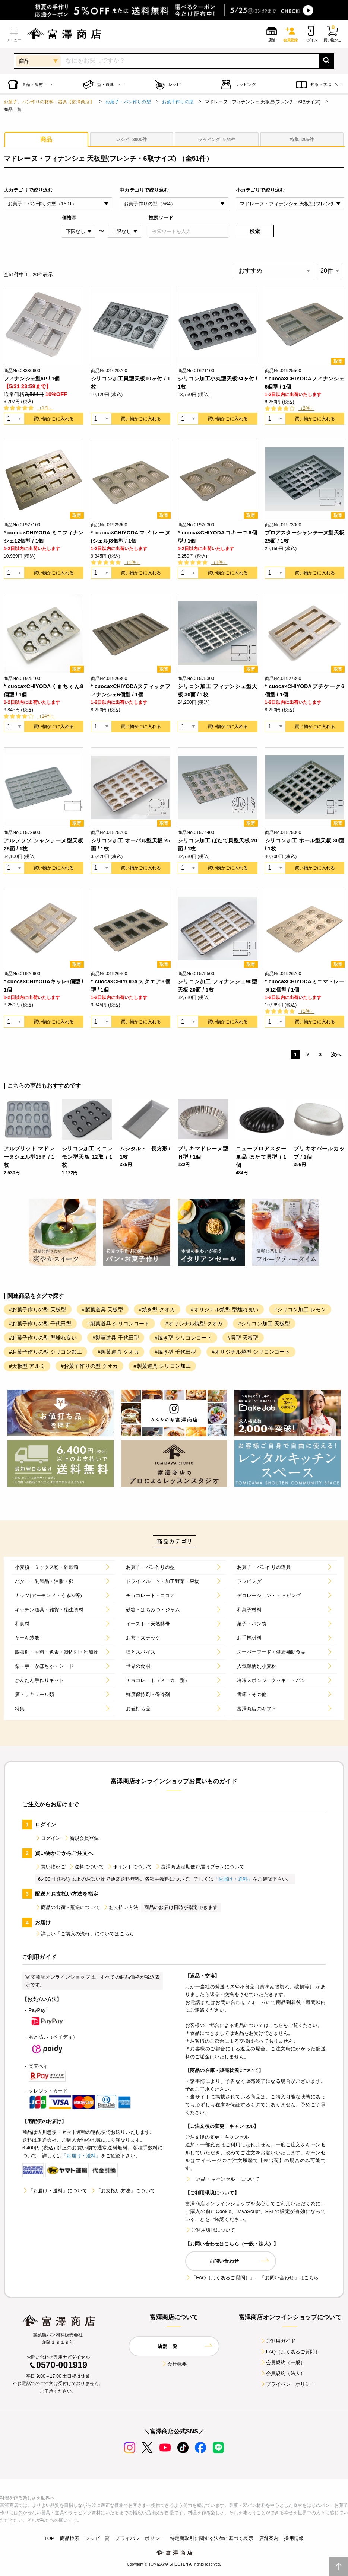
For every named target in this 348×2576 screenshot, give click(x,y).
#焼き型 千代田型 (175, 1352)
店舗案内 (269, 2538)
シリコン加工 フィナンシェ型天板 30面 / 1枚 (217, 690)
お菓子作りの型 (178, 102)
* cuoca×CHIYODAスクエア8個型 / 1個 (131, 986)
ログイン (48, 1838)
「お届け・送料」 (233, 1879)
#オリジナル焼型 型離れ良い (225, 1309)
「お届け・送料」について (54, 2190)
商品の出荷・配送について (67, 1907)
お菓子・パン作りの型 (128, 102)
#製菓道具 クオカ (118, 1352)
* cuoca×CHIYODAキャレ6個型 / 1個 (43, 986)
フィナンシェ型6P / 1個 (32, 379)
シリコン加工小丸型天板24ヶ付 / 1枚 (217, 383)
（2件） (306, 408)
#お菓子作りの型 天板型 (37, 1309)
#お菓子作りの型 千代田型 (40, 1324)
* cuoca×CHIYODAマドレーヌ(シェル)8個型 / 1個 (131, 537)
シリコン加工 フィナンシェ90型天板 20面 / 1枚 (217, 986)
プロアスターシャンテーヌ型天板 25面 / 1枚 (305, 537)
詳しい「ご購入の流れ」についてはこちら (84, 1934)
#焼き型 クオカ (157, 1309)
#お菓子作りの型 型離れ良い (43, 1338)
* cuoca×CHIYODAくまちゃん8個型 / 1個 (43, 690)
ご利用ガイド (277, 2341)
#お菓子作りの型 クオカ (89, 1366)
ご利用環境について (210, 2230)
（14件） (46, 716)
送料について (86, 1867)
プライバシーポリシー (287, 2384)
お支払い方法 (120, 1907)
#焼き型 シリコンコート (183, 1338)
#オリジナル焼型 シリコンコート (251, 1352)
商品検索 (70, 2538)
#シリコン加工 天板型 (264, 1324)
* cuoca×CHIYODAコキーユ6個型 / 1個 (217, 537)
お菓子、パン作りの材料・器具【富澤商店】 (49, 102)
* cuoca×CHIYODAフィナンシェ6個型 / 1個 (305, 383)
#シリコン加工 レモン (300, 1309)
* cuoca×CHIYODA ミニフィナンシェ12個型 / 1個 (43, 537)
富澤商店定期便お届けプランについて (199, 1867)
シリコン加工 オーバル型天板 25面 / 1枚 (131, 844)
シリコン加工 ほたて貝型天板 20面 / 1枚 (217, 844)
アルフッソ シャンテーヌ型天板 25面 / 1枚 (43, 844)
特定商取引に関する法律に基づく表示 (211, 2538)
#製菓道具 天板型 (102, 1309)
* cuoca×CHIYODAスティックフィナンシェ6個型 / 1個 (131, 690)
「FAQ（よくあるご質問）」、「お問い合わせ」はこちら (252, 2277)
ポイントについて (129, 1867)
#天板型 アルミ (27, 1366)
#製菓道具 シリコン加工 (162, 1366)
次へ (336, 1054)
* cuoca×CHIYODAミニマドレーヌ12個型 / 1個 (305, 986)
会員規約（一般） (282, 2362)
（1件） (45, 408)
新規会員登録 (81, 1838)
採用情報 (294, 2538)
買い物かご (50, 1867)
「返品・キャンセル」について (222, 2179)
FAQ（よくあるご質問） (290, 2352)
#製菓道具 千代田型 (115, 1338)
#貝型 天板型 (243, 1338)
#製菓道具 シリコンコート (118, 1324)
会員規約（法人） (282, 2373)
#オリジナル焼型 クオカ (194, 1324)
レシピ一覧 (97, 2538)
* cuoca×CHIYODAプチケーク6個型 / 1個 (305, 690)
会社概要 (174, 2364)
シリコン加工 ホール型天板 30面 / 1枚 (305, 844)
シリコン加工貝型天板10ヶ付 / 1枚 (131, 383)
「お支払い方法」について (122, 2190)
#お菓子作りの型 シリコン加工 (45, 1352)
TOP (49, 2538)
